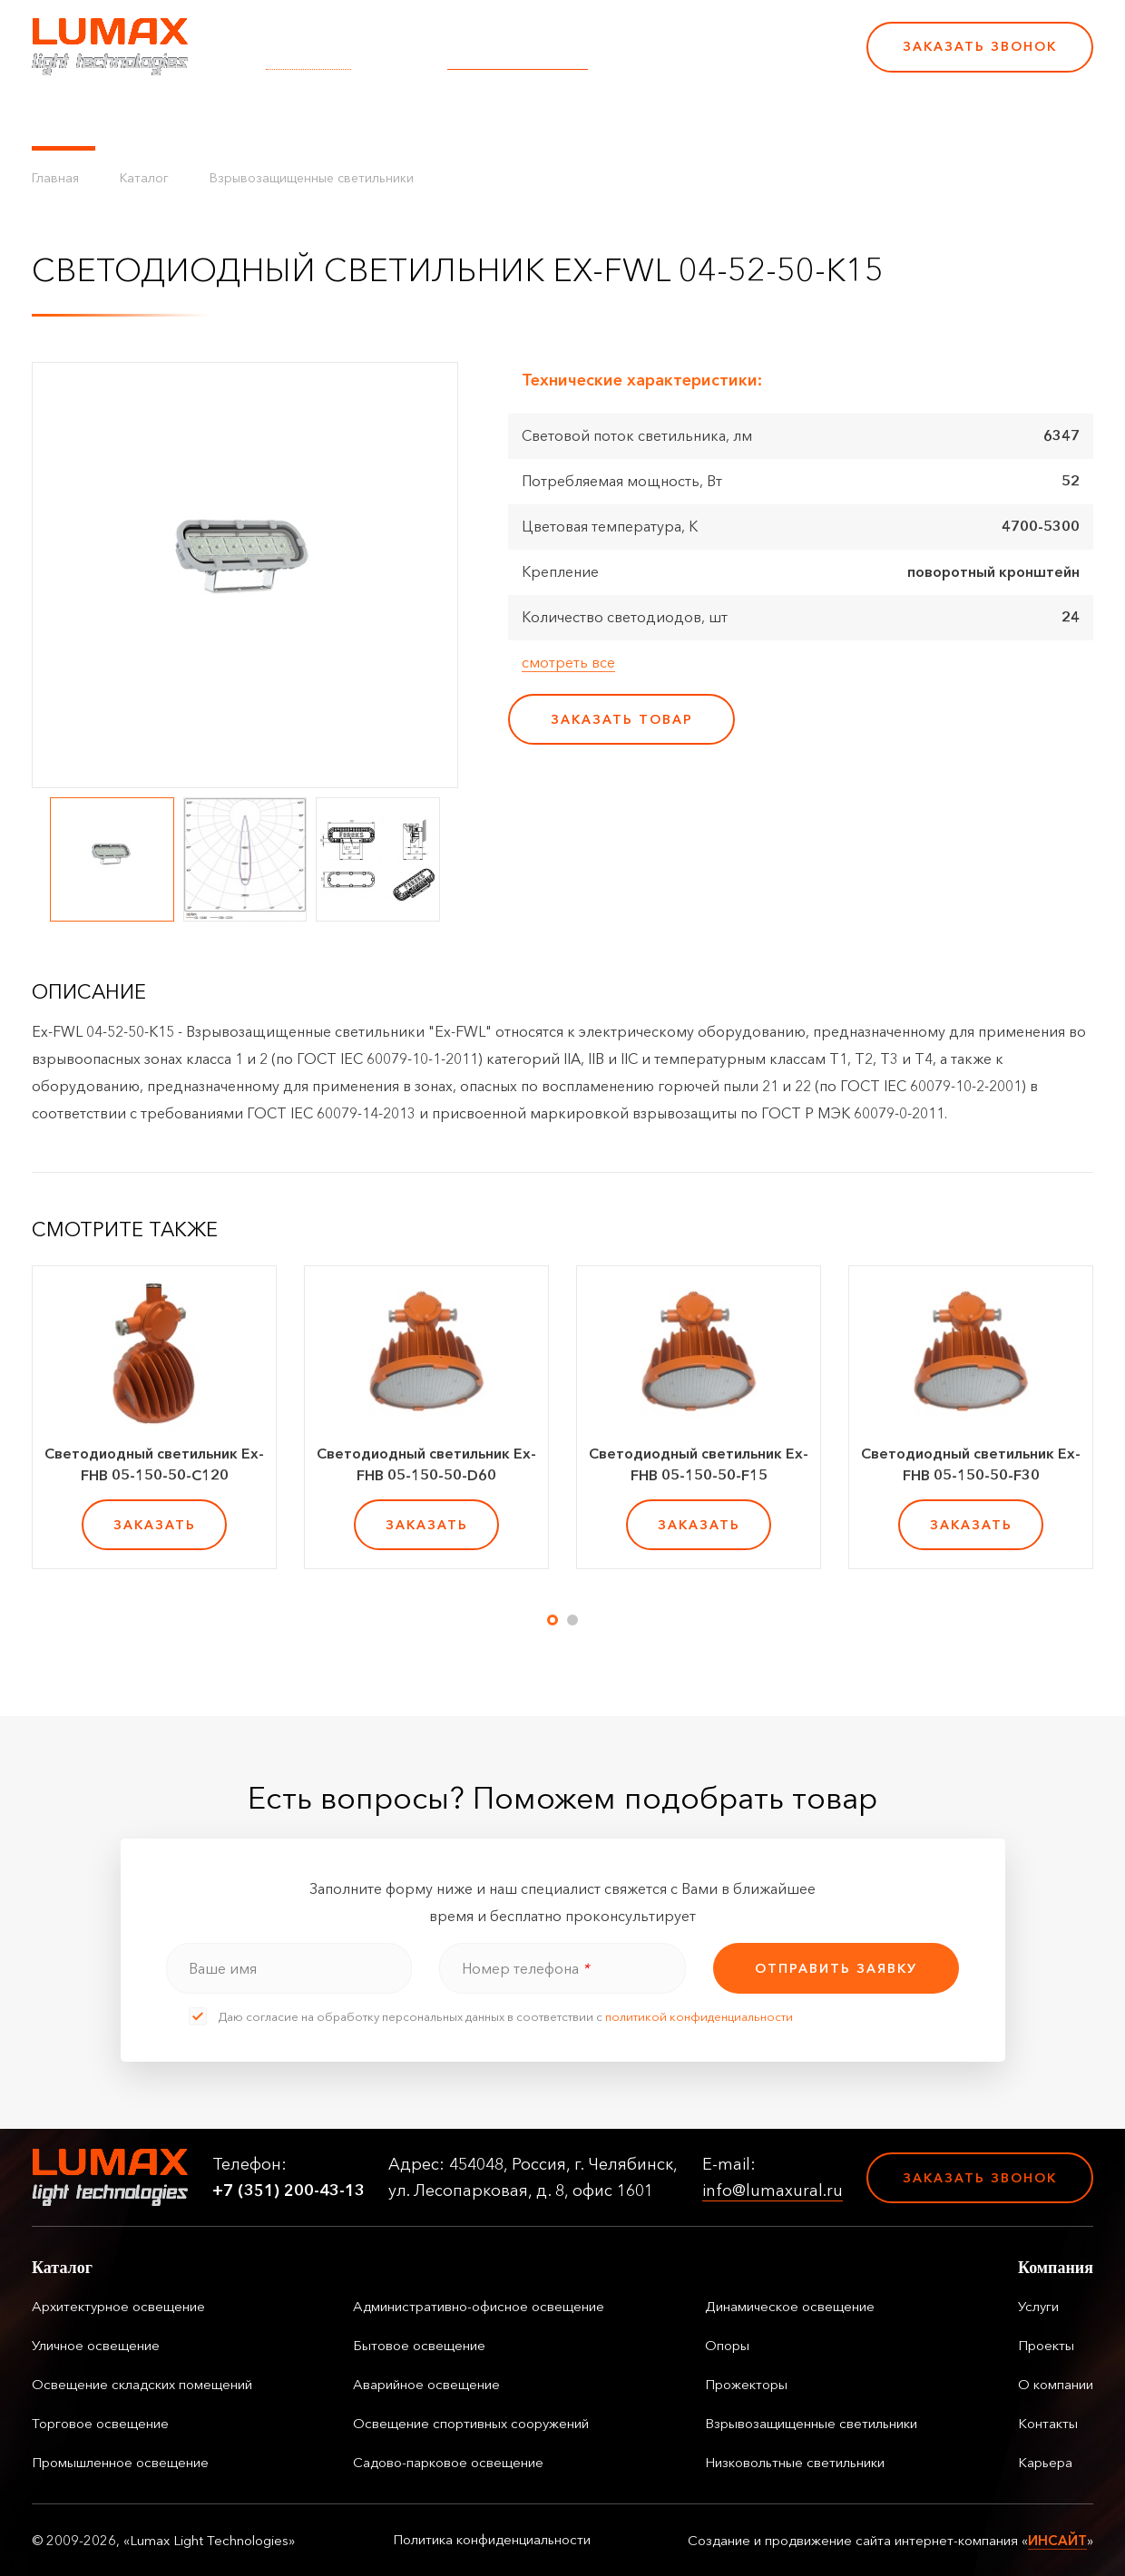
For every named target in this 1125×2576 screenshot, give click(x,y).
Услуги (356, 118)
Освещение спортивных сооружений (471, 2423)
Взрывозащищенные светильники (312, 178)
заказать (154, 1525)
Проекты (434, 118)
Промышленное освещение (120, 2462)
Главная (55, 178)
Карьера (724, 118)
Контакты (637, 118)
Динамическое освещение (790, 2306)
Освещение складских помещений (142, 2384)
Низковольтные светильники (795, 2462)
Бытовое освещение (419, 2345)
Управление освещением (213, 118)
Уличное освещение (96, 2345)
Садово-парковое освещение (448, 2462)
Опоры (727, 2345)
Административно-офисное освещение (478, 2306)
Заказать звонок (980, 46)
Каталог (63, 118)
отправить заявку (836, 1968)
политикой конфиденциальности (699, 2016)
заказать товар (622, 719)
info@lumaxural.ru (517, 59)
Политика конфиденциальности (492, 2540)
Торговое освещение (100, 2423)
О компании (534, 118)
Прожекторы (746, 2384)
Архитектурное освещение (118, 2306)
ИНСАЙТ (1057, 2540)
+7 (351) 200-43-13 (727, 59)
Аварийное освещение (426, 2384)
